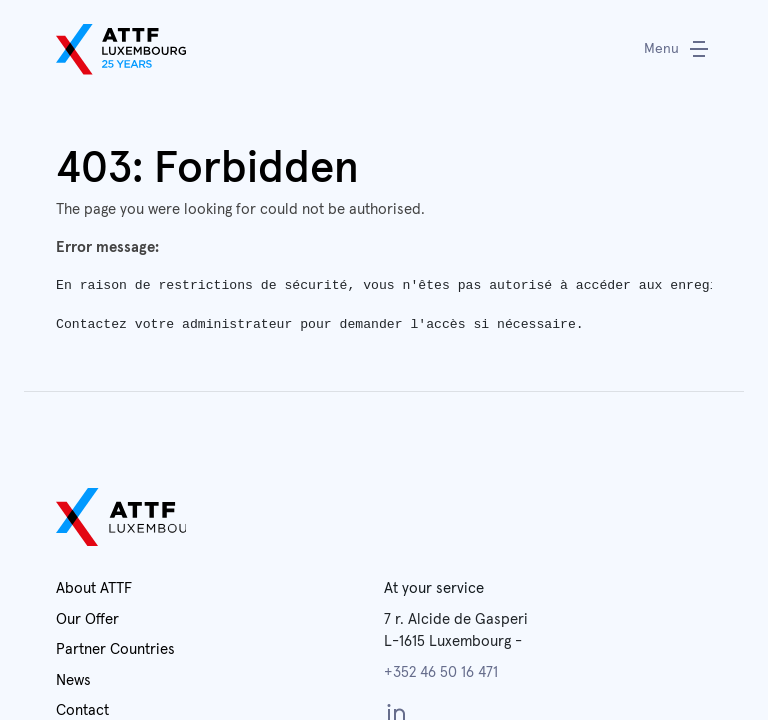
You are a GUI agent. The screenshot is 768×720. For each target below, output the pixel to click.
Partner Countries (115, 649)
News (73, 680)
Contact (82, 710)
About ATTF (94, 588)
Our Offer (87, 619)
